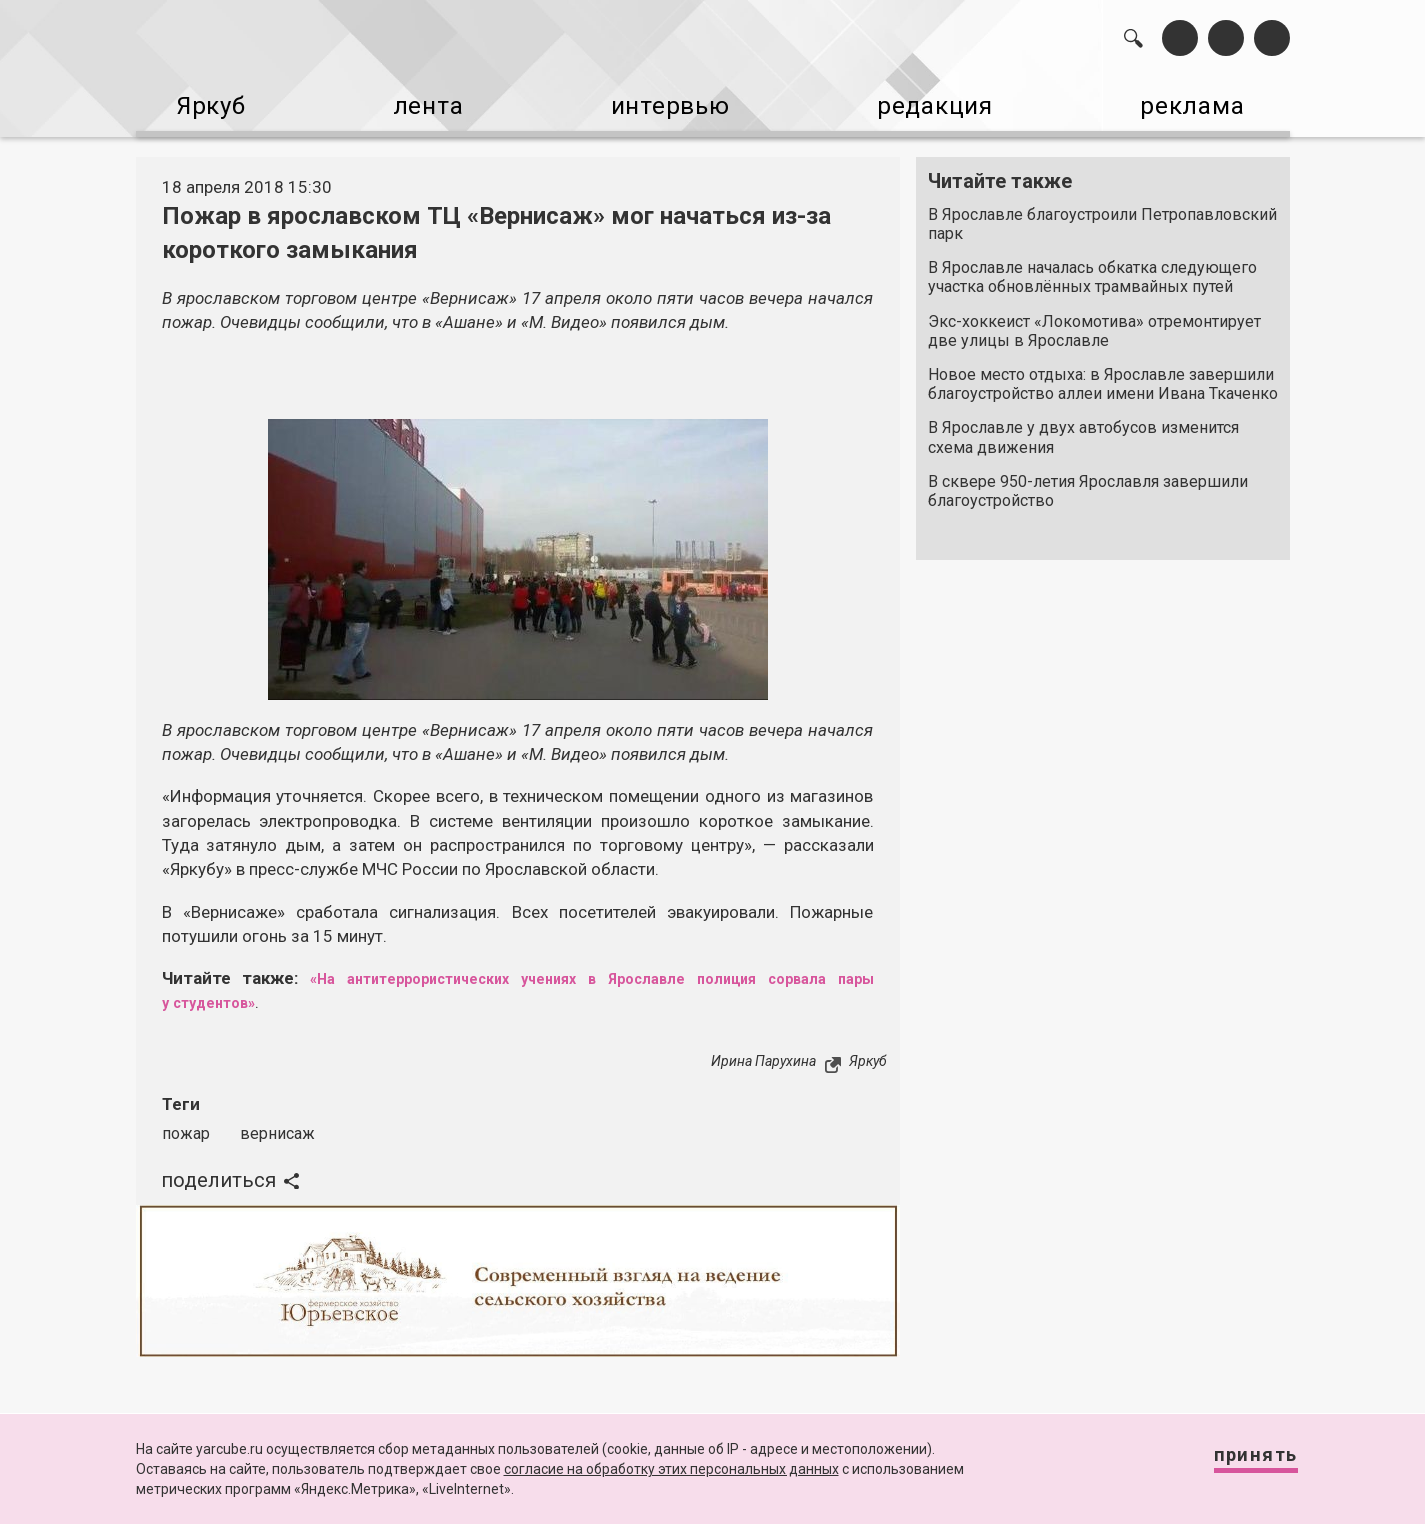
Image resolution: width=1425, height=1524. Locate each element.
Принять (1238, 1463)
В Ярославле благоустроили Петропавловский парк (1102, 214)
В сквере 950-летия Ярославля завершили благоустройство (1088, 481)
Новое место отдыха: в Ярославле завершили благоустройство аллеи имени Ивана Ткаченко (1103, 374)
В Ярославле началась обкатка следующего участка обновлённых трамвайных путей (1092, 267)
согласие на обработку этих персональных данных (671, 1469)
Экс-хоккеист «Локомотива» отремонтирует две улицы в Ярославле (1094, 321)
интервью (664, 100)
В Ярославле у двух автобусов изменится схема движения (1083, 428)
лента (419, 100)
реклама (1204, 100)
